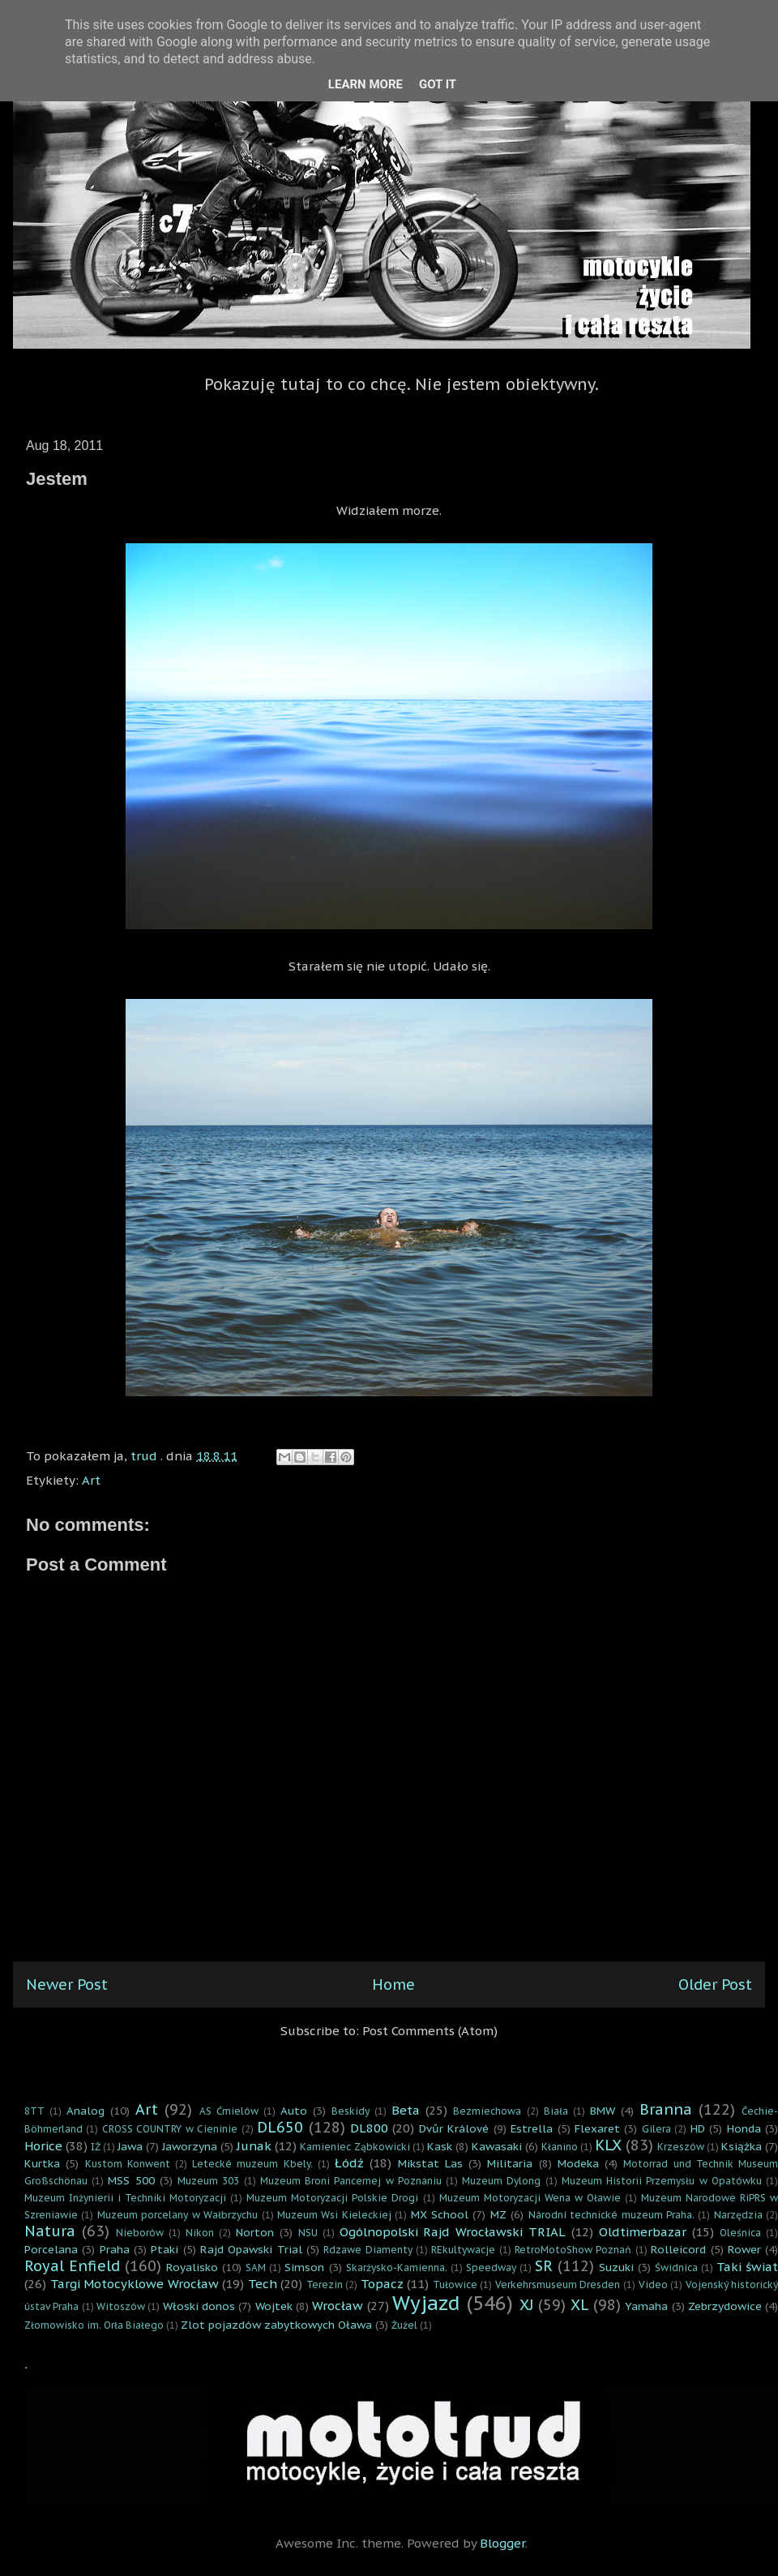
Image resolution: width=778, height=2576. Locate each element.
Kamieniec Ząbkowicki (354, 2147)
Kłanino (559, 2147)
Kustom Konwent (127, 2164)
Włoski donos (199, 2306)
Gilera (656, 2129)
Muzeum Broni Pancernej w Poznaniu (351, 2181)
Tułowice (455, 2284)
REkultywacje (463, 2250)
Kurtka (42, 2163)
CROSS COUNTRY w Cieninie (169, 2129)
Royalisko (192, 2267)
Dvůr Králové (454, 2128)
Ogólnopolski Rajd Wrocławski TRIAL (453, 2232)
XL (580, 2304)
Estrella (532, 2128)
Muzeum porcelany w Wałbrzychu (177, 2215)
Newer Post (67, 1984)
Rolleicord (678, 2249)
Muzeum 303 (208, 2181)
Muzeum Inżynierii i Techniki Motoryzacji (125, 2198)
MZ (498, 2214)
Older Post (715, 1984)
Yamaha (646, 2306)
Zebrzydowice (725, 2306)
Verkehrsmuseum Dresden (558, 2284)
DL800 (369, 2128)
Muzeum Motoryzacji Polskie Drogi (332, 2198)
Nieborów (140, 2233)
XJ (526, 2304)
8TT (34, 2111)
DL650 (280, 2127)
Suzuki (616, 2267)
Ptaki (164, 2249)
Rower (744, 2249)
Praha (115, 2249)
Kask (439, 2146)
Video (653, 2284)
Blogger (502, 2543)
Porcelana (51, 2249)
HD (697, 2128)
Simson (304, 2267)
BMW (602, 2110)
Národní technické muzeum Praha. (611, 2215)
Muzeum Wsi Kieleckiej (334, 2215)
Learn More (365, 84)
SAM (256, 2267)
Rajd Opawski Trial (251, 2249)
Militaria (509, 2163)
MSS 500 (131, 2180)
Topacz (382, 2283)
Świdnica (676, 2267)
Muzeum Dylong (501, 2181)
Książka (741, 2146)
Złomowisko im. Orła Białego (94, 2325)
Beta (405, 2110)
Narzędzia (738, 2215)
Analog (85, 2110)
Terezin (324, 2284)
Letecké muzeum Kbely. (252, 2164)
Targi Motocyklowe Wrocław (134, 2283)
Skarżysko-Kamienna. (396, 2267)
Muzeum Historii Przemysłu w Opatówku (662, 2181)
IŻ (95, 2147)
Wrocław (337, 2305)
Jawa (130, 2146)
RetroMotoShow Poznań (573, 2250)
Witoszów (120, 2306)
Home (393, 1984)
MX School (439, 2214)
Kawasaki (497, 2146)
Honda (744, 2128)
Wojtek (274, 2306)
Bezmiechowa (487, 2111)
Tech (262, 2283)
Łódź (349, 2163)
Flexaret (597, 2128)
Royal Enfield (72, 2266)
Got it (437, 84)
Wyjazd (426, 2303)
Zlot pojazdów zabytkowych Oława (276, 2324)
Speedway (491, 2267)
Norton (255, 2232)
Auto (293, 2110)
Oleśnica (740, 2233)
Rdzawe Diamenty (367, 2250)
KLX (608, 2145)
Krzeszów (680, 2147)
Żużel (404, 2325)
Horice (43, 2146)
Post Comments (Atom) (430, 2030)
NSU (308, 2233)
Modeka (578, 2163)
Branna (665, 2109)
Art (91, 1480)
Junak (254, 2146)
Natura (49, 2231)
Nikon (200, 2233)
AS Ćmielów (229, 2111)
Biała (556, 2111)
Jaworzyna (189, 2146)
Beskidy (350, 2111)
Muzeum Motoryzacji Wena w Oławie (530, 2198)
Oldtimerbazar (642, 2232)
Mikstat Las (430, 2163)
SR (544, 2266)
